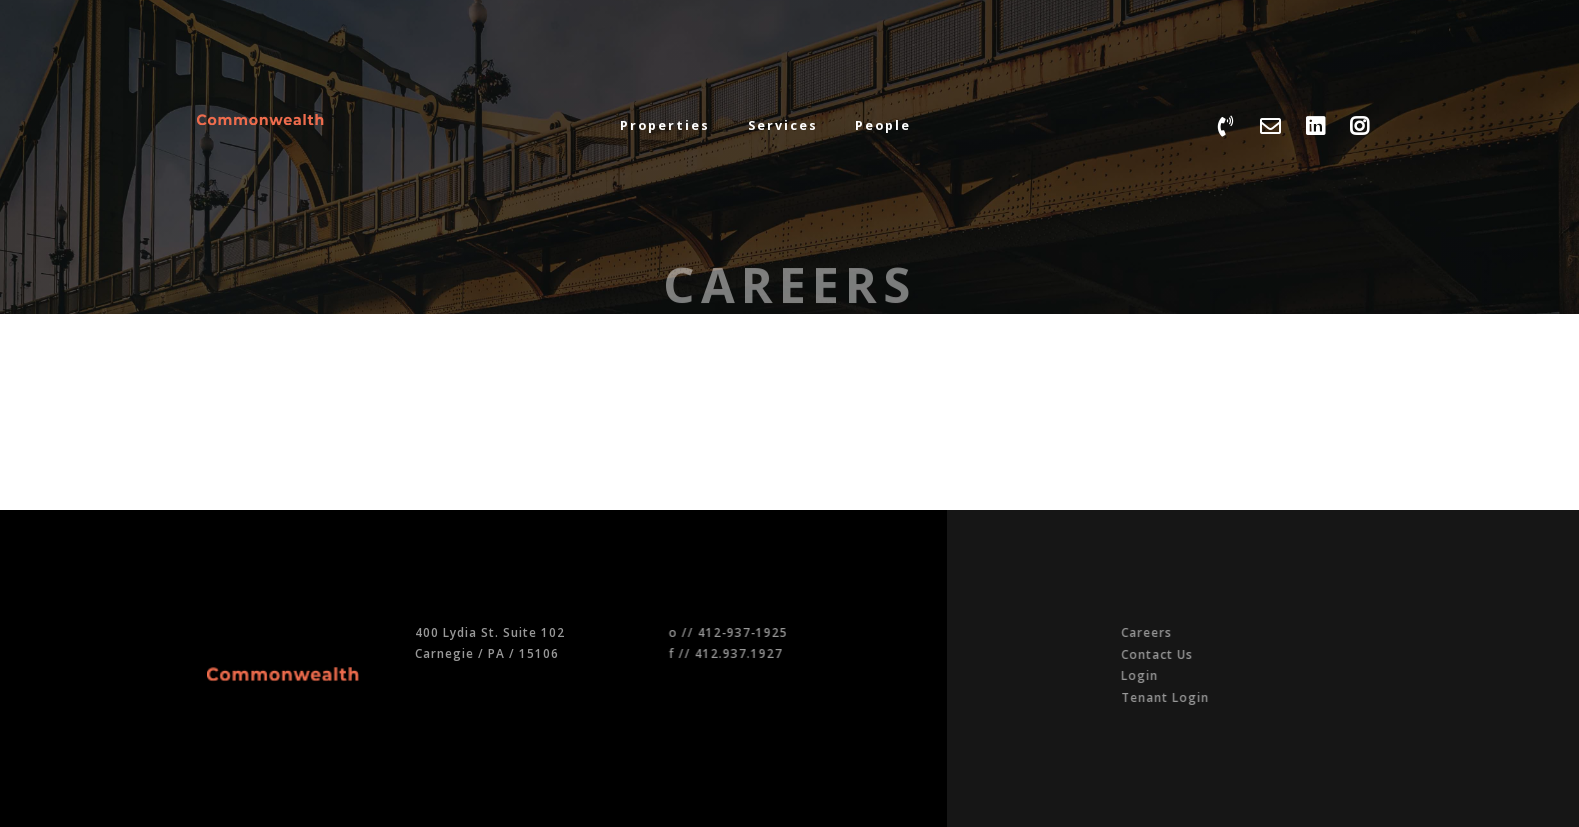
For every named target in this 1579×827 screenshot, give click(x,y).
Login (1224, 675)
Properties (665, 125)
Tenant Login (1250, 697)
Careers (1231, 632)
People (883, 125)
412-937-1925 (777, 632)
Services (783, 125)
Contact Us (1242, 654)
